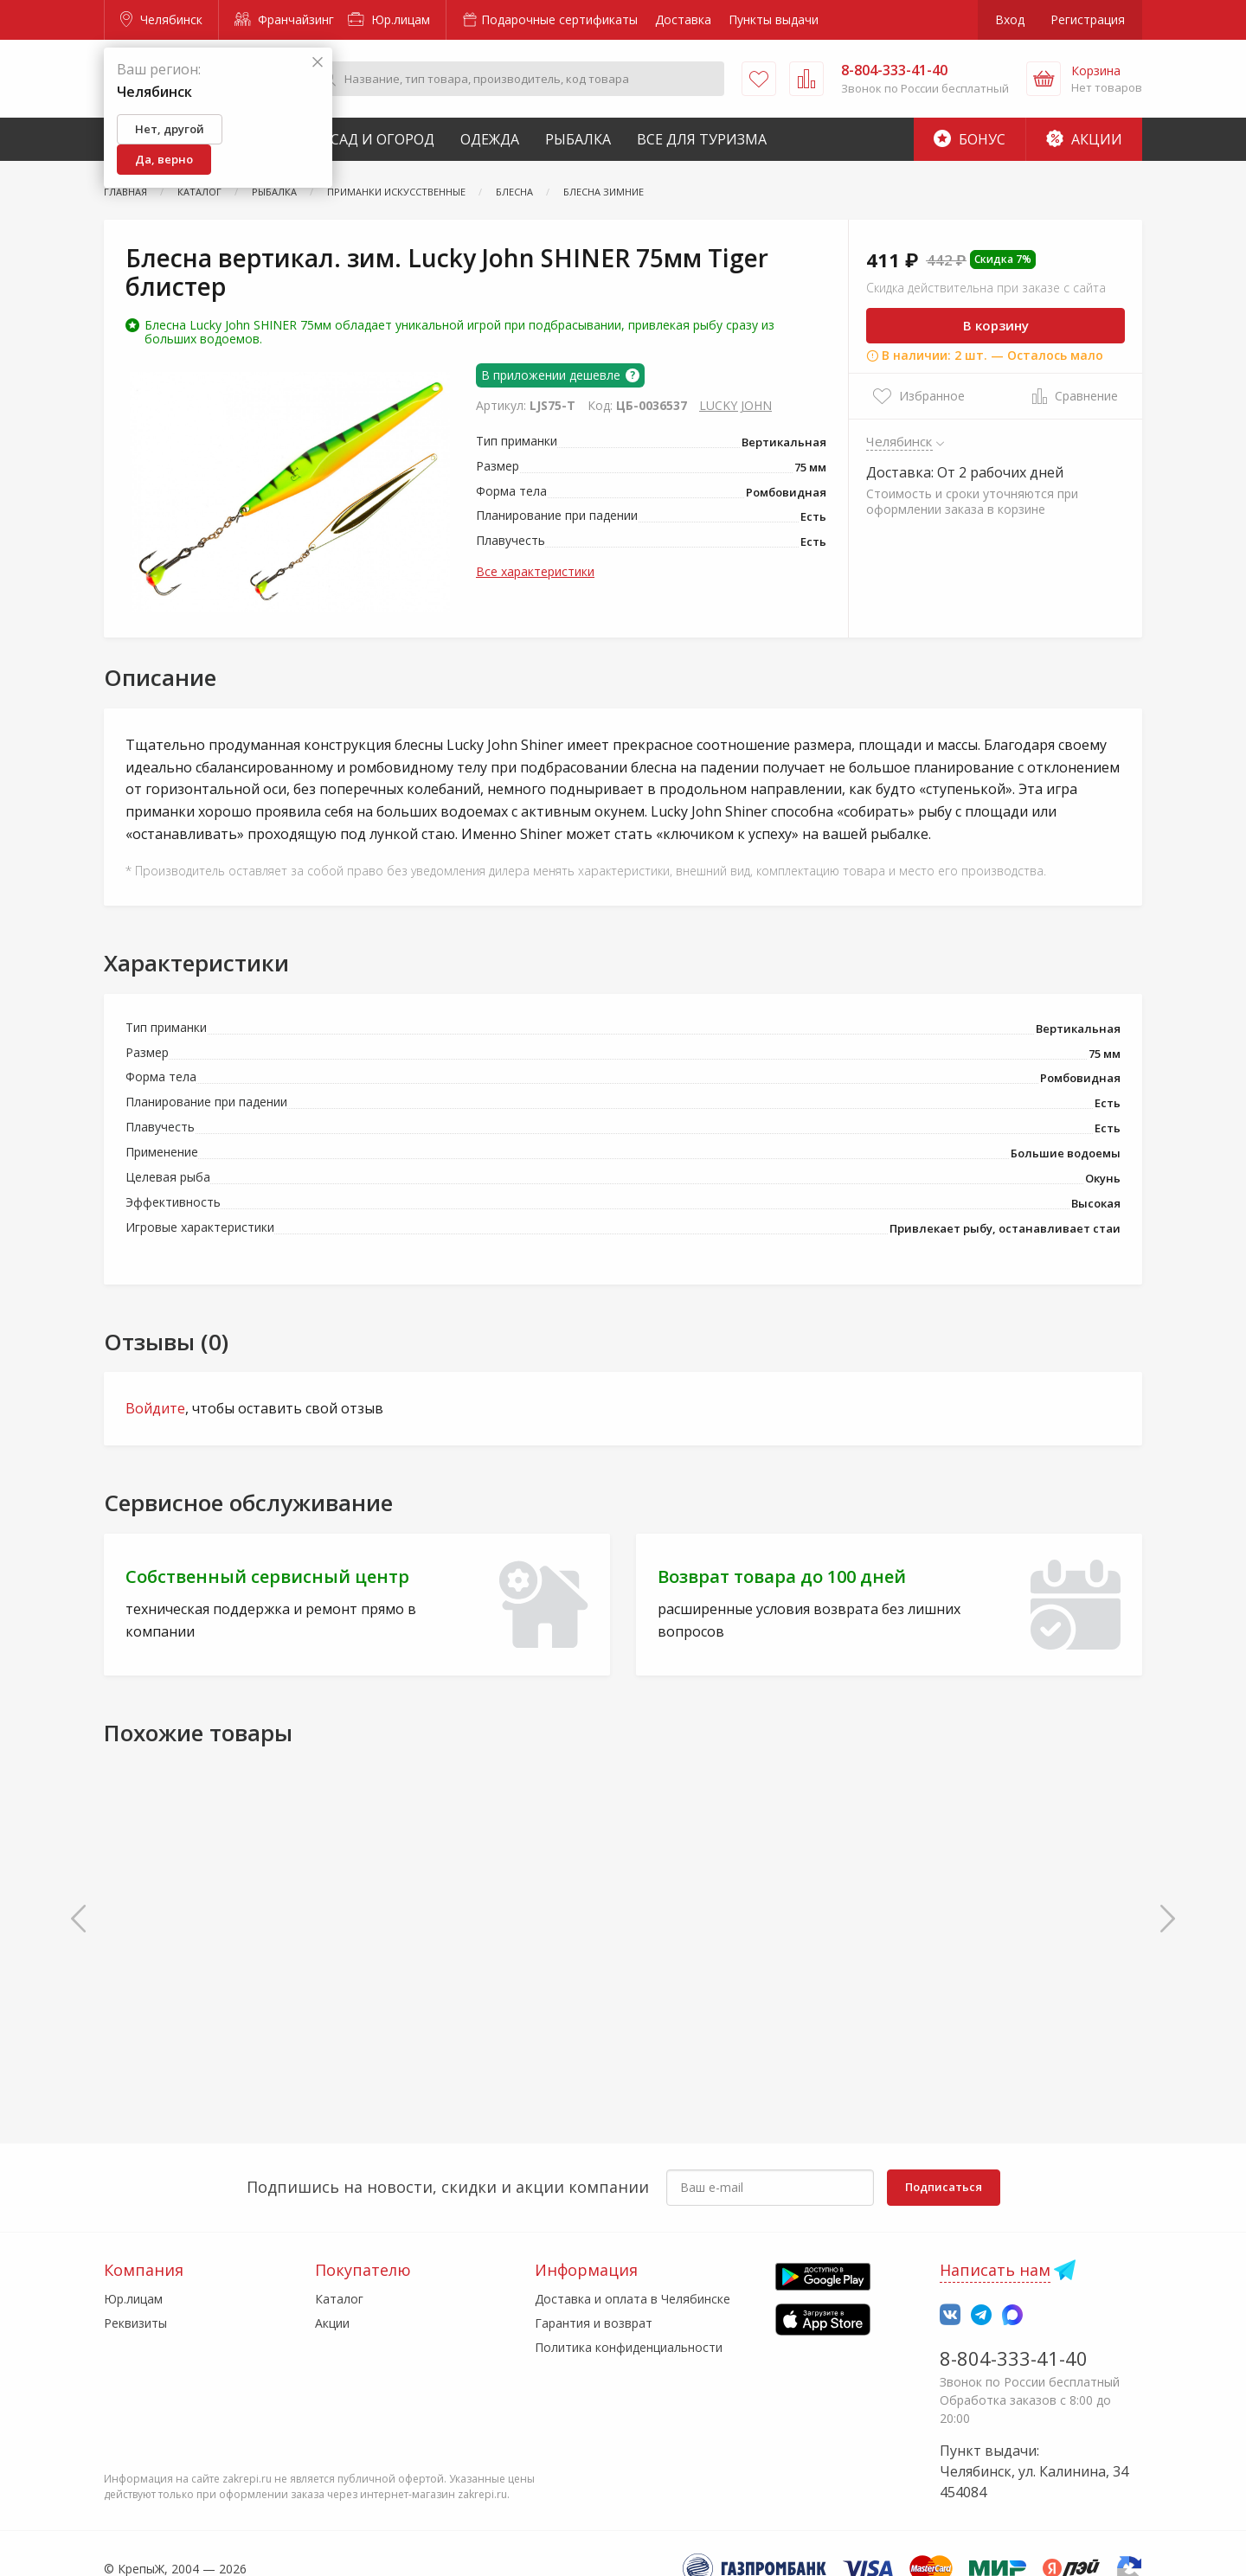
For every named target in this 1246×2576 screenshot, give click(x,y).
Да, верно (164, 159)
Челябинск (161, 19)
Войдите (155, 1408)
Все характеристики (535, 571)
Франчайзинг (284, 19)
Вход (1009, 19)
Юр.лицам (389, 19)
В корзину (996, 325)
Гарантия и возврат (593, 2323)
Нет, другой (169, 129)
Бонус (969, 139)
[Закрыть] (317, 63)
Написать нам (995, 2269)
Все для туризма (702, 139)
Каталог (339, 2299)
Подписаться (943, 2187)
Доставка (683, 19)
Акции (1084, 139)
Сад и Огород (382, 139)
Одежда (489, 139)
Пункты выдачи (774, 19)
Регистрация (1087, 19)
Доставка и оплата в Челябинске (632, 2299)
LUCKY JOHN (735, 405)
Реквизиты (135, 2323)
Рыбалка (578, 139)
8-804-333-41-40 (1014, 2358)
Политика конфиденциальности (629, 2347)
